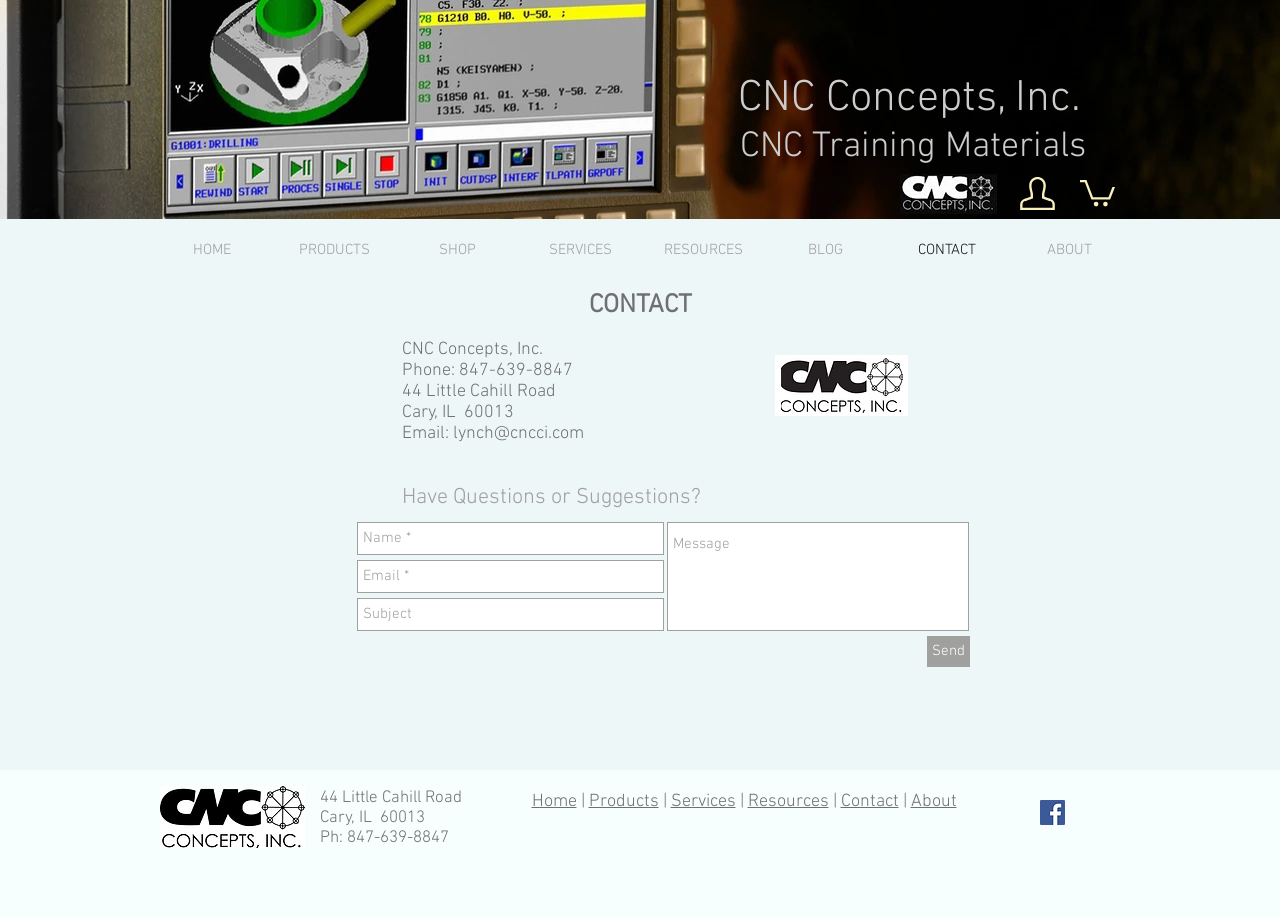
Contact (870, 801)
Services (703, 801)
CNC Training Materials (913, 147)
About (934, 801)
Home (554, 801)
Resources (788, 801)
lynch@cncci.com (518, 433)
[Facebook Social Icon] (1052, 812)
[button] (1097, 191)
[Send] (948, 651)
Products (624, 801)
